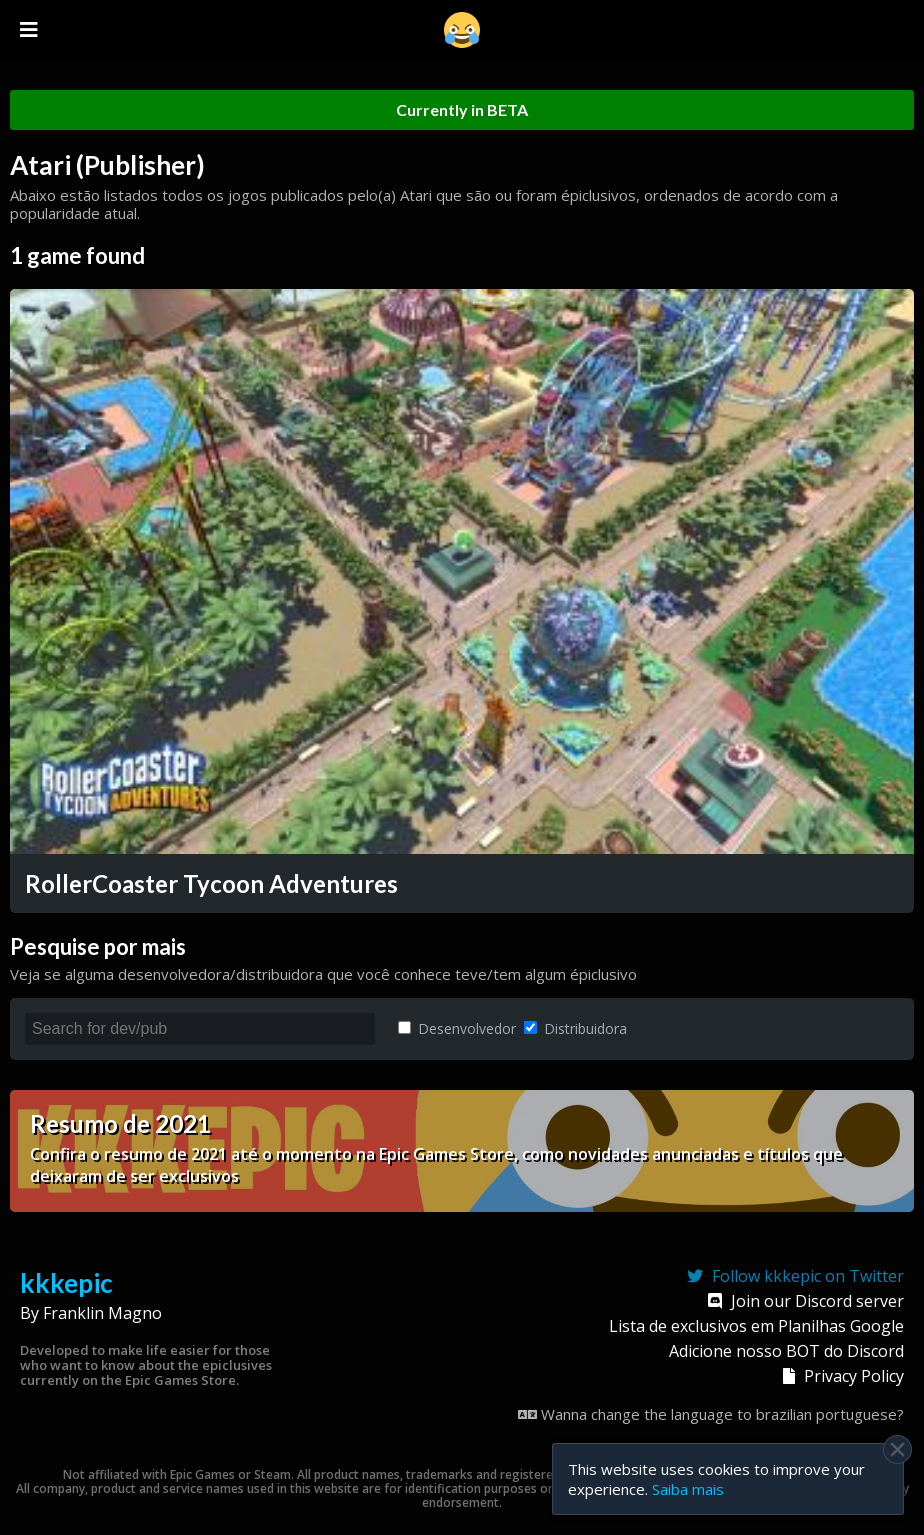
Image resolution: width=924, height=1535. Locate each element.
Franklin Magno (102, 1313)
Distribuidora (575, 1028)
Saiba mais (688, 1489)
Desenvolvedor (457, 1028)
